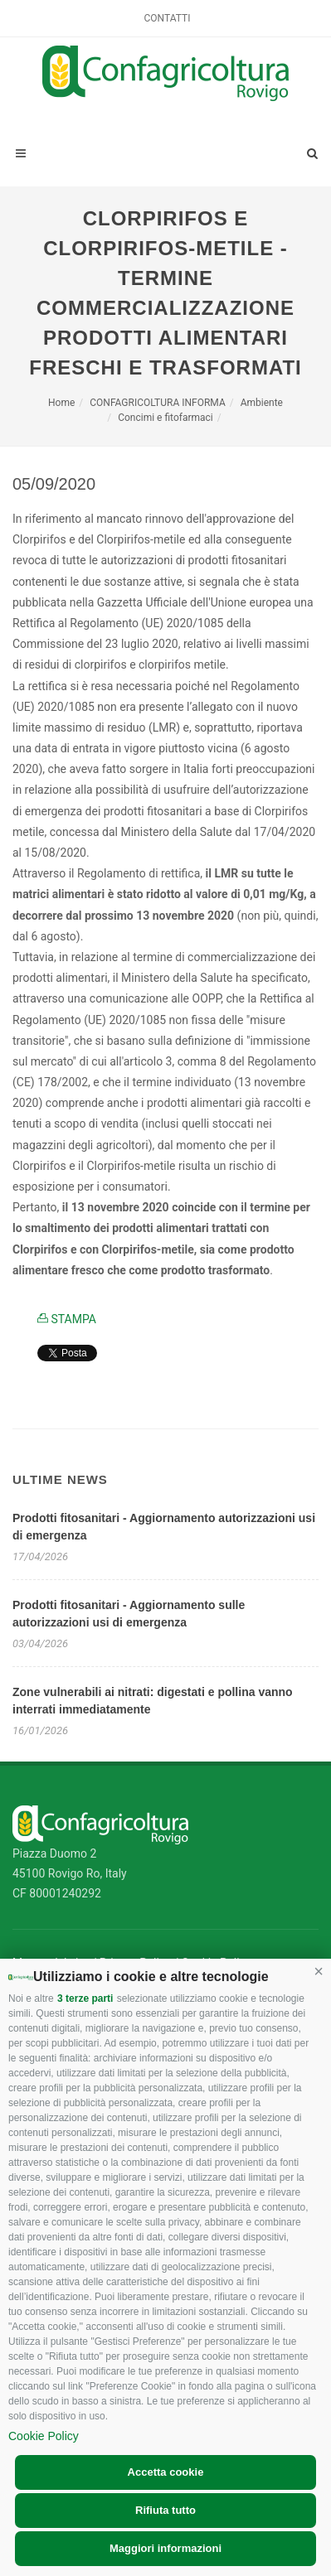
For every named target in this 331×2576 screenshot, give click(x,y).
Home (61, 402)
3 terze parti (85, 1998)
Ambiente (262, 402)
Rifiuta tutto (165, 2510)
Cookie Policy (43, 2436)
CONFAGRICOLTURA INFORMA (157, 402)
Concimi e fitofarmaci (165, 417)
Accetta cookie (166, 2472)
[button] (318, 1971)
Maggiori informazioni (165, 2548)
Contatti (167, 18)
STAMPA (66, 1319)
